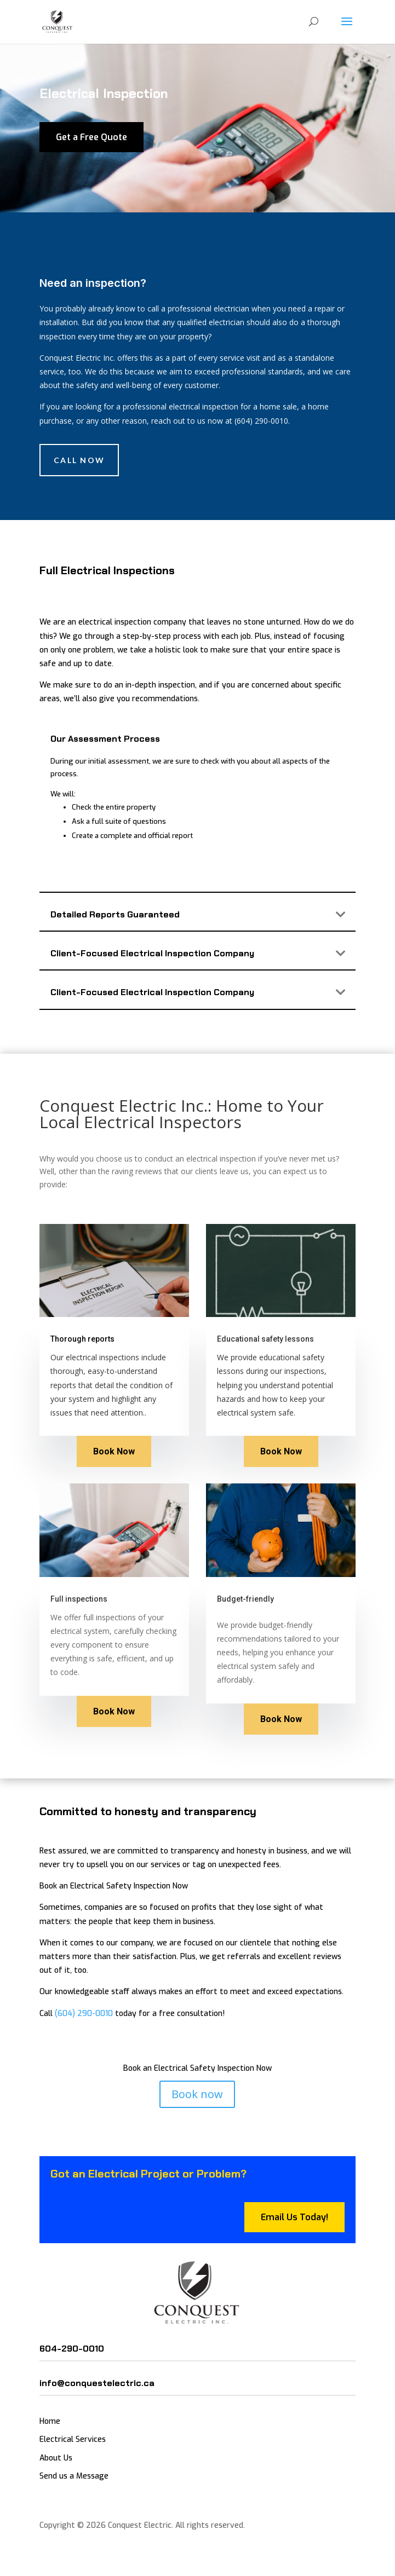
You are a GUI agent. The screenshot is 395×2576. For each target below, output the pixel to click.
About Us (55, 2458)
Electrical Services (72, 2439)
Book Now (114, 1451)
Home (49, 2421)
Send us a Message (73, 2476)
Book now (197, 2094)
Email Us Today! (294, 2217)
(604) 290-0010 (84, 2013)
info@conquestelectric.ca (96, 2383)
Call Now (79, 460)
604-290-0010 (71, 2348)
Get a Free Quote (91, 137)
